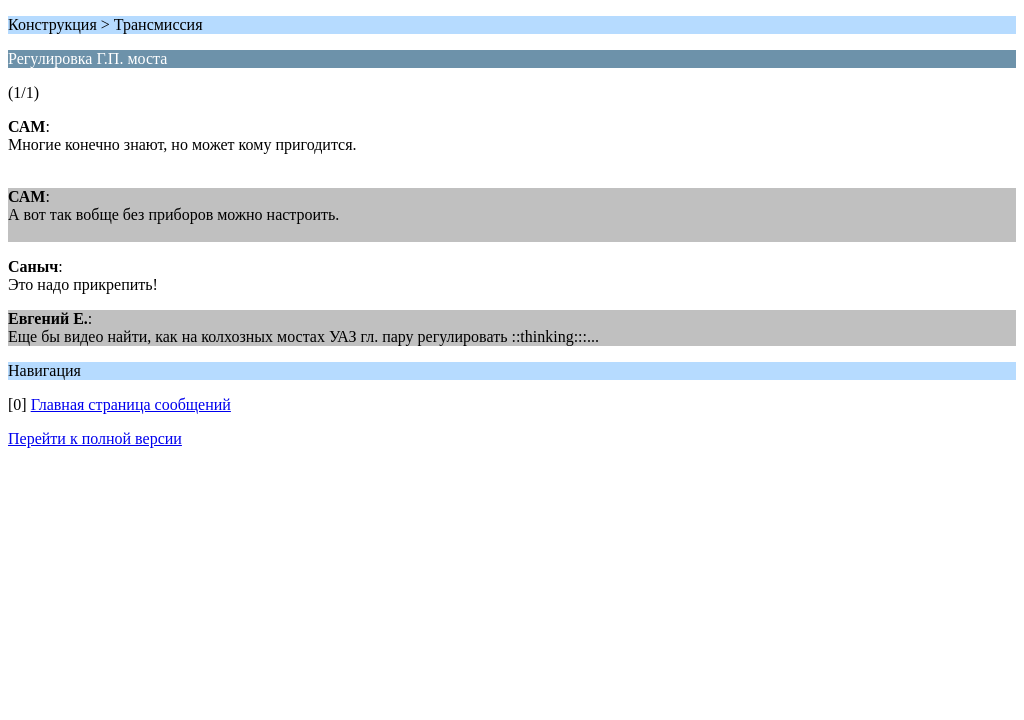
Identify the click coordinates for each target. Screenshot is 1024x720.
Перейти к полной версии (95, 438)
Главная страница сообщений (131, 404)
